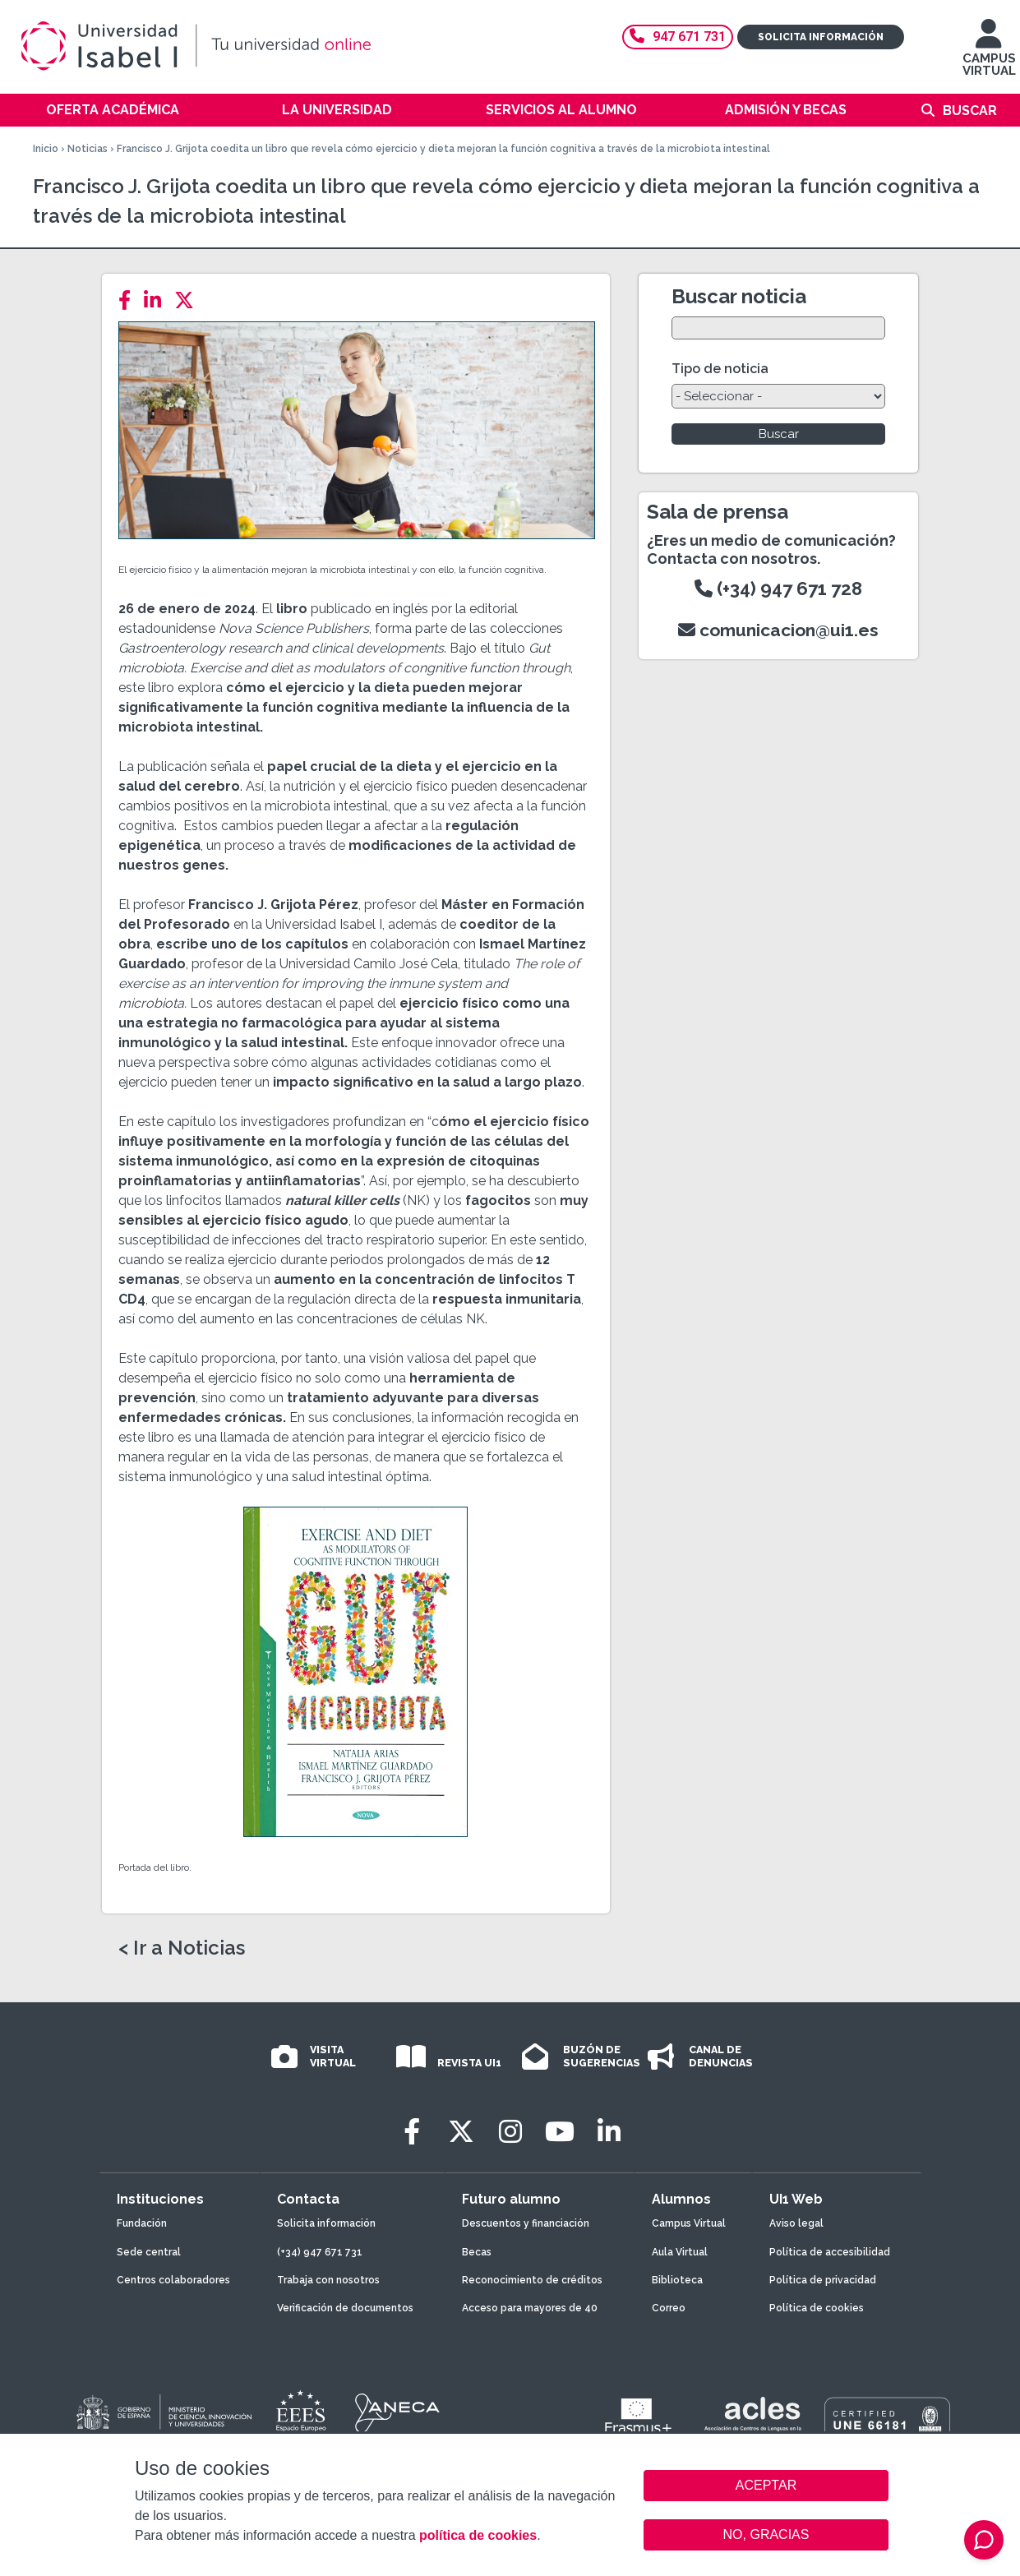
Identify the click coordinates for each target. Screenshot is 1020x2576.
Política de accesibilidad (829, 2252)
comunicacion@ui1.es (778, 630)
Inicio (45, 149)
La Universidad (337, 110)
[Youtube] (560, 2132)
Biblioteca (677, 2280)
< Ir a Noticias (181, 1948)
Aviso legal (796, 2223)
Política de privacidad (822, 2280)
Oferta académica (112, 110)
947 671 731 (678, 36)
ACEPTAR (766, 2485)
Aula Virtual (680, 2252)
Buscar (970, 110)
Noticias (87, 149)
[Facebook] (129, 300)
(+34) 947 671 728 (778, 588)
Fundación (142, 2223)
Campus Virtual (689, 2223)
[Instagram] (510, 2132)
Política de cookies (816, 2308)
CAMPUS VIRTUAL (989, 55)
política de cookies (478, 2535)
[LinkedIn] (157, 300)
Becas (477, 2252)
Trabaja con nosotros (328, 2280)
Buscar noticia (739, 296)
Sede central (149, 2252)
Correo (668, 2308)
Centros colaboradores (173, 2280)
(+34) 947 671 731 (319, 2252)
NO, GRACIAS (766, 2534)
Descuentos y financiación (525, 2223)
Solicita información (821, 37)
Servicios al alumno (561, 110)
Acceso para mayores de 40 (530, 2308)
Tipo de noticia (720, 368)
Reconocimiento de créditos (532, 2280)
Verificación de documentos (345, 2308)
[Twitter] (189, 300)
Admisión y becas (786, 110)
